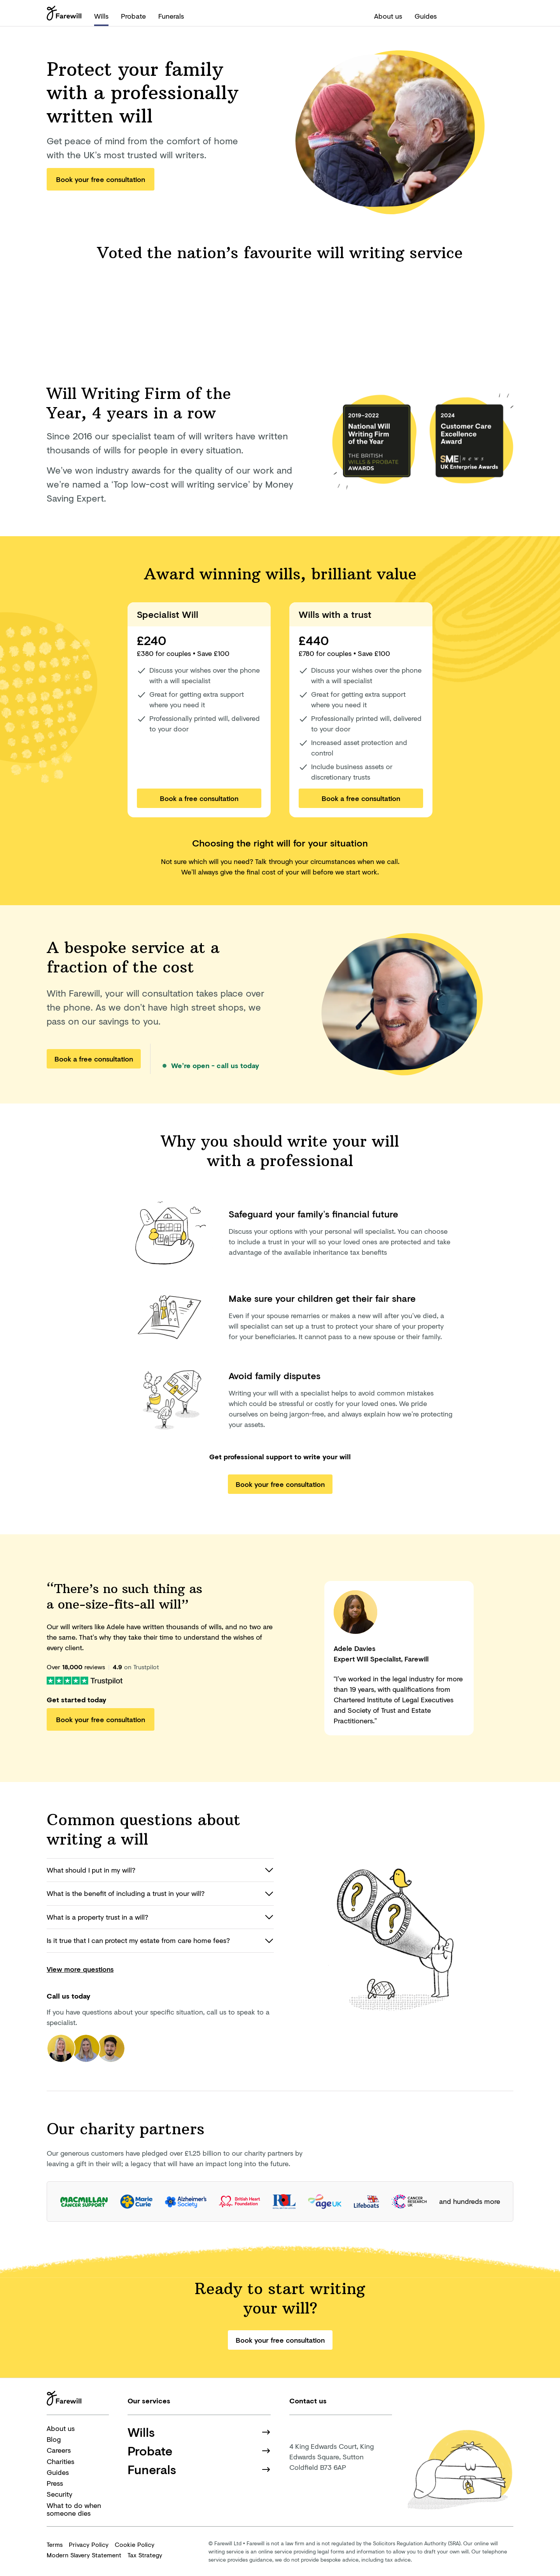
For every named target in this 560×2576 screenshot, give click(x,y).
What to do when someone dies (74, 2509)
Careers (59, 2450)
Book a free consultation (199, 798)
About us (388, 16)
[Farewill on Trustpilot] (84, 1680)
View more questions (80, 1969)
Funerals (171, 16)
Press (55, 2483)
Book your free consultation (100, 179)
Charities (60, 2461)
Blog (54, 2439)
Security (59, 2494)
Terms (55, 2544)
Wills (101, 16)
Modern (84, 2554)
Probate (133, 16)
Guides (426, 16)
